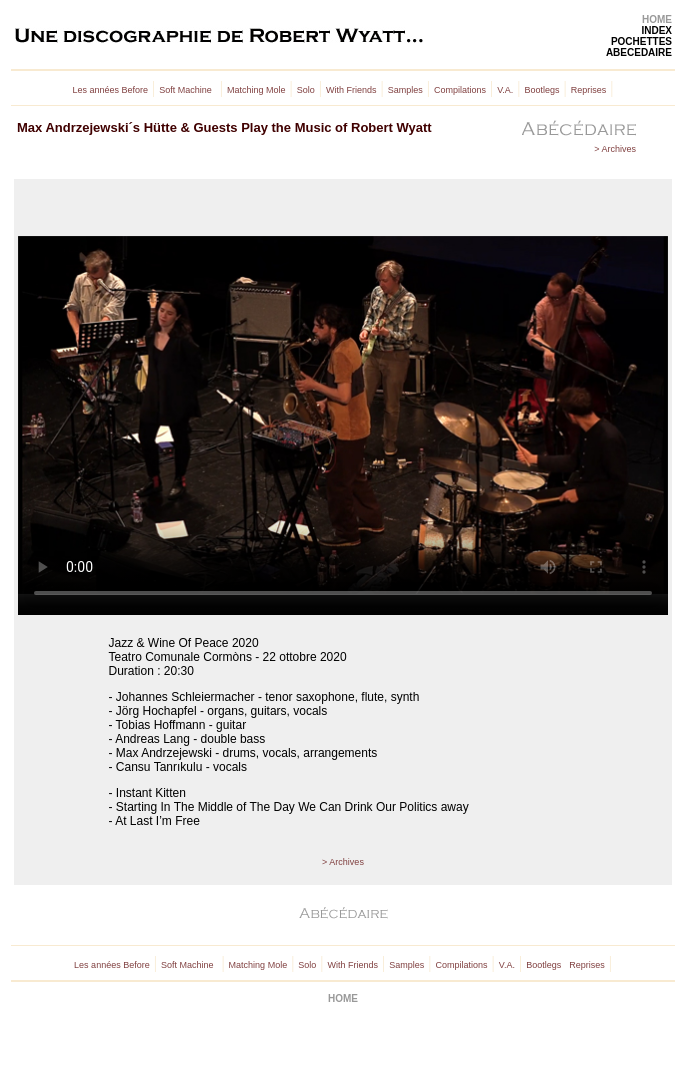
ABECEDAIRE (639, 52)
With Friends (351, 90)
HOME (657, 19)
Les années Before (111, 90)
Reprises (589, 90)
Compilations (460, 90)
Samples (405, 90)
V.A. (505, 90)
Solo (306, 90)
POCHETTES (641, 41)
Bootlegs (542, 90)
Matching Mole (256, 90)
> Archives (615, 149)
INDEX (656, 30)
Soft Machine (185, 90)
